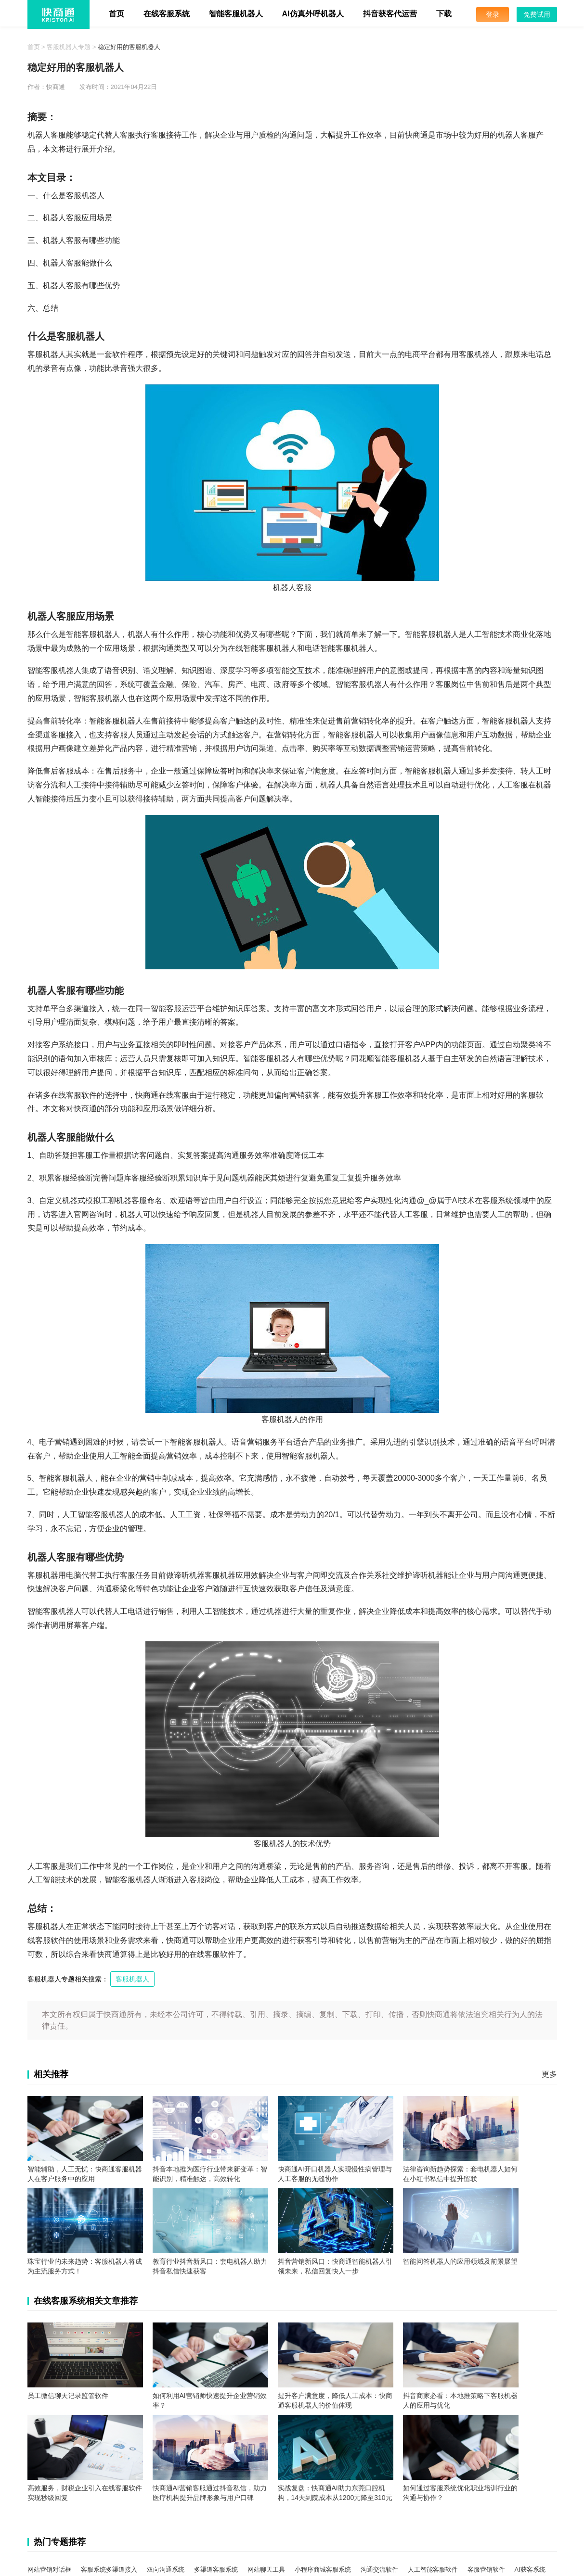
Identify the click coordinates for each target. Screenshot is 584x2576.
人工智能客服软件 (433, 2569)
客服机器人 (132, 1979)
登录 (492, 14)
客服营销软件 (486, 2569)
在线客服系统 (166, 14)
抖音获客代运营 (390, 14)
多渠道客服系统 (216, 2569)
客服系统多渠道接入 (109, 2569)
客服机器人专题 (69, 47)
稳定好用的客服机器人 (129, 47)
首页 (116, 14)
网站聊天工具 (266, 2569)
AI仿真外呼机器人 (313, 14)
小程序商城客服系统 (323, 2569)
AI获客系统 (530, 2569)
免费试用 (536, 14)
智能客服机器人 (236, 14)
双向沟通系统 (165, 2569)
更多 (549, 2074)
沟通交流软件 (379, 2569)
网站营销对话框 (49, 2569)
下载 (444, 14)
